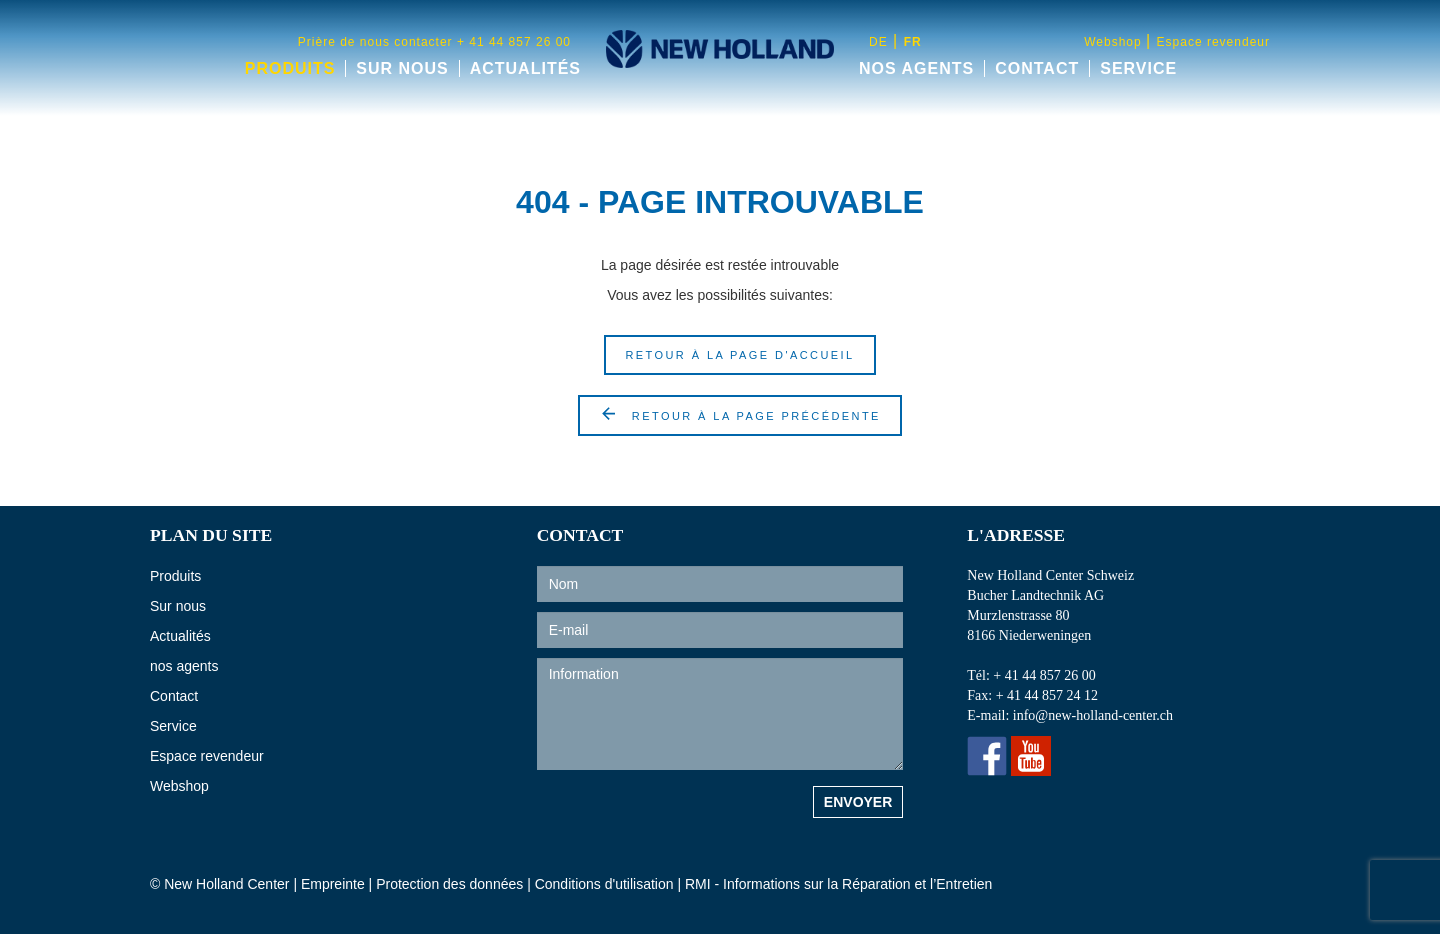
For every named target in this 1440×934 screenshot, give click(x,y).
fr (913, 42)
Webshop (1115, 42)
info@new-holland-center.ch (1099, 716)
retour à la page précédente (740, 413)
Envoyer (858, 802)
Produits (290, 68)
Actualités (525, 68)
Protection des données (449, 884)
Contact (1037, 68)
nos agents (916, 68)
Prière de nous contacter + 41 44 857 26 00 (434, 42)
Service (1138, 68)
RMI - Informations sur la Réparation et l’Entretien (838, 884)
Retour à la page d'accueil (739, 355)
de (878, 42)
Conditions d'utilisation (606, 884)
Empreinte (333, 884)
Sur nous (402, 68)
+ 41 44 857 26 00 (1049, 676)
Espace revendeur (1213, 42)
